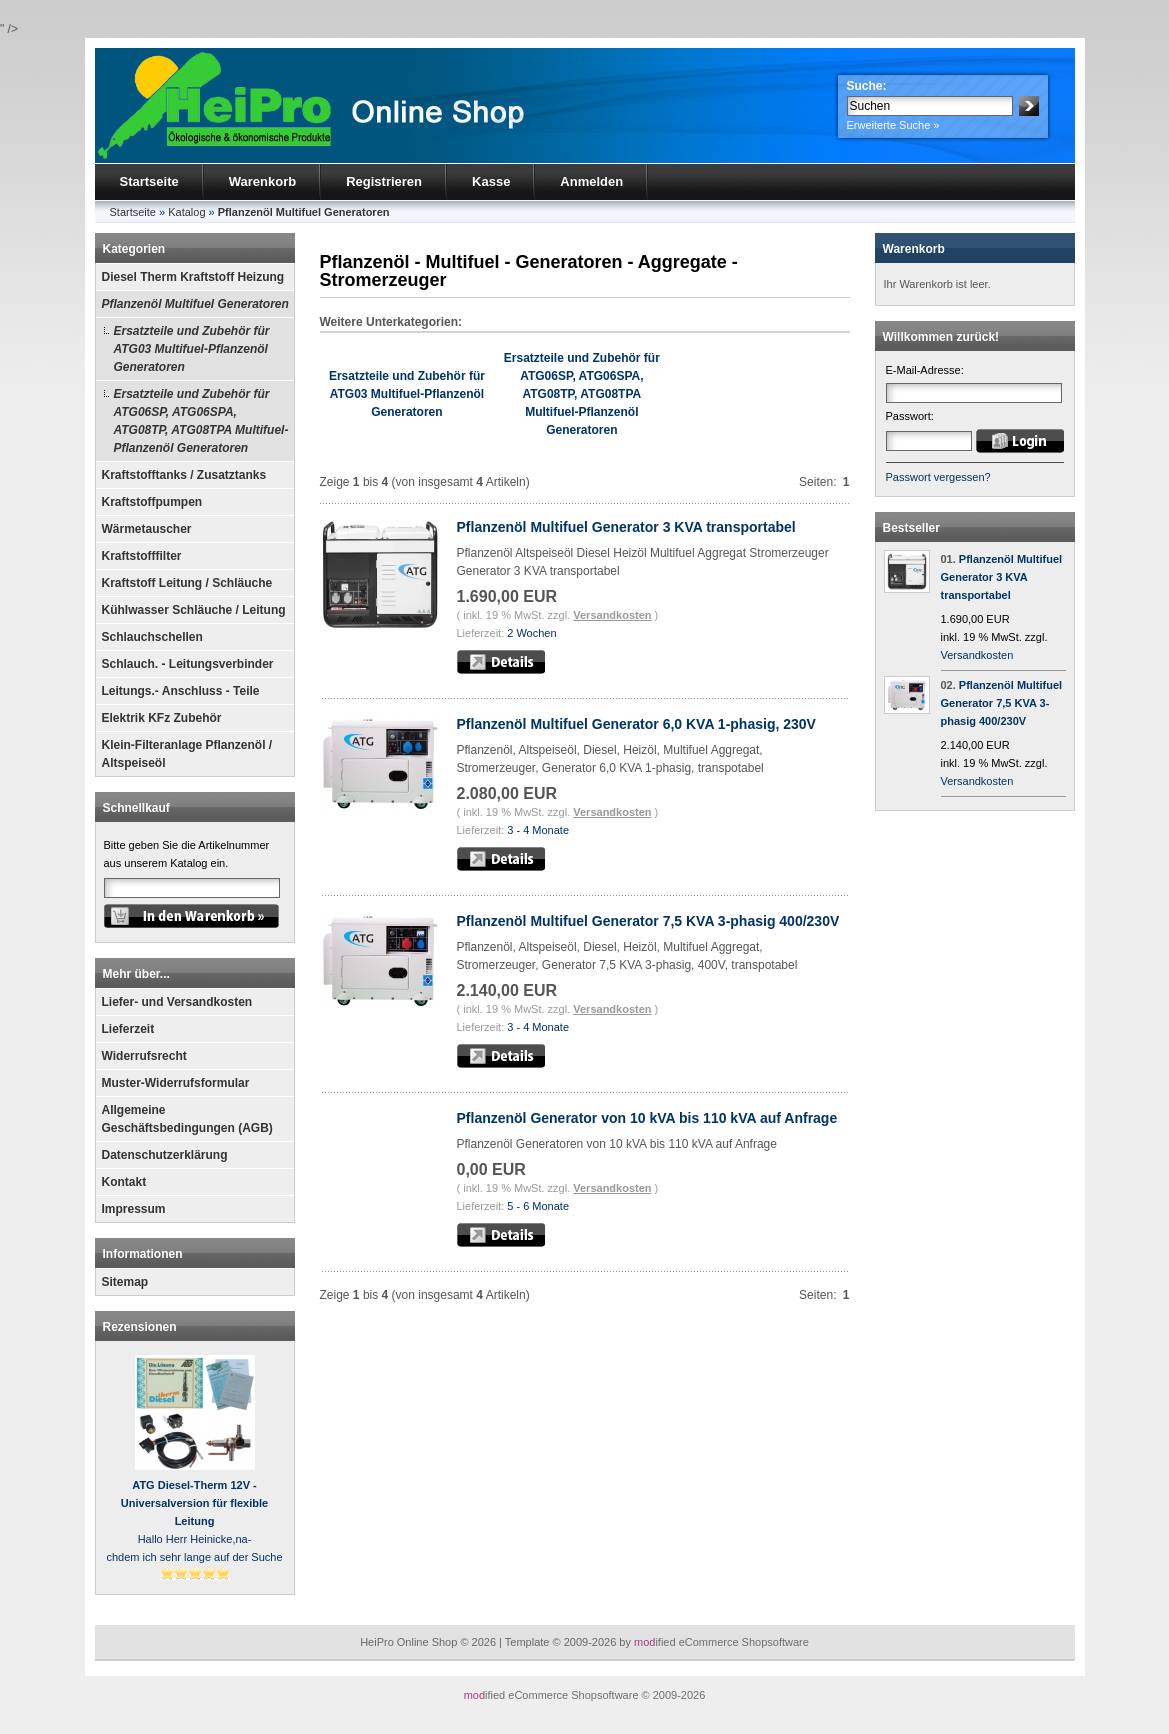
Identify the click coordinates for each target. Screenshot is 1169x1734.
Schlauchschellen (152, 637)
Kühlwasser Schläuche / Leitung (194, 610)
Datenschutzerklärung (165, 1155)
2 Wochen (531, 633)
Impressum (134, 1209)
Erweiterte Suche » (893, 125)
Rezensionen (140, 1327)
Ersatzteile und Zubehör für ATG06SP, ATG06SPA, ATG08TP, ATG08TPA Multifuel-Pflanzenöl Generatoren (201, 421)
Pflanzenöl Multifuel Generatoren (195, 304)
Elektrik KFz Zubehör (162, 718)
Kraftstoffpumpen (152, 502)
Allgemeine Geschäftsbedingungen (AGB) (187, 1119)
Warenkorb (262, 181)
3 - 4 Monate (538, 830)
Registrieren (384, 181)
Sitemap (125, 1282)
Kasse (491, 181)
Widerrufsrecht (144, 1056)
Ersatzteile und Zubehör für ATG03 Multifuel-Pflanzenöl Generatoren (192, 349)
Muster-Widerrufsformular (176, 1083)
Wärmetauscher (147, 529)
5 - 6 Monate (538, 1206)
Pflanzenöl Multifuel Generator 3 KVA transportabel (626, 527)
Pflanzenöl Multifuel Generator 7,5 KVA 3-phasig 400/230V (648, 921)
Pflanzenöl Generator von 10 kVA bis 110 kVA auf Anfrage (647, 1118)
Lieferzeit (128, 1029)
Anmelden (591, 181)
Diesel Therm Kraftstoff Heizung (193, 277)
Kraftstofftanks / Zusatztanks (184, 475)
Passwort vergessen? (938, 477)
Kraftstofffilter (142, 556)
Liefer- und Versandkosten (177, 1002)
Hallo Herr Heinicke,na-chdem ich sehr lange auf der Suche (194, 1521)
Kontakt (124, 1182)
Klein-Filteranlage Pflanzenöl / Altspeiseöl (187, 754)
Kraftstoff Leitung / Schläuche (187, 583)
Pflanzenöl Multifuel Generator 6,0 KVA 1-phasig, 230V (636, 724)
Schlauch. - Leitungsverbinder (188, 664)
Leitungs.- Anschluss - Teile (181, 691)
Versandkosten (612, 615)
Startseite (149, 181)
